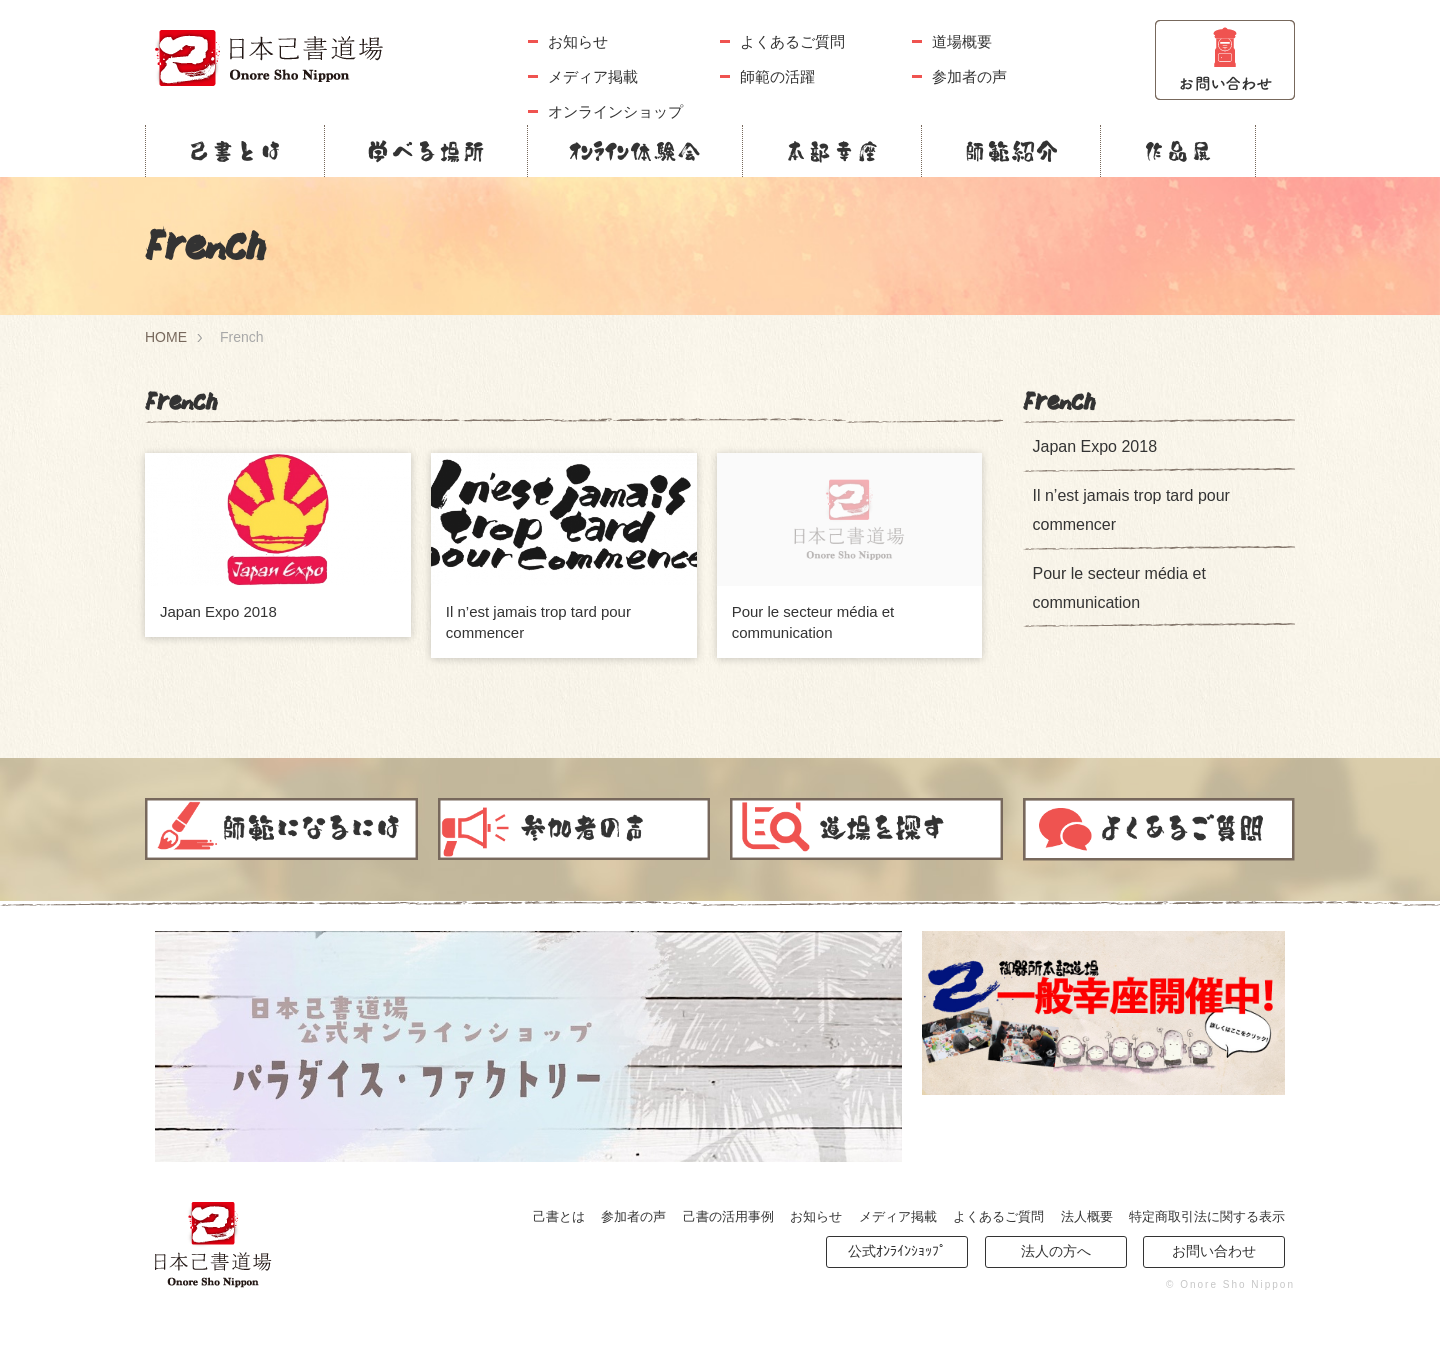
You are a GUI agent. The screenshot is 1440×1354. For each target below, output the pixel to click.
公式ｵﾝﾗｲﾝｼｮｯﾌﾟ (897, 1251)
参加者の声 (969, 76)
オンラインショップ (615, 111)
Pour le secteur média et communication (1119, 588)
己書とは (235, 151)
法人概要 (1087, 1216)
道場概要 (962, 41)
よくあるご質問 (792, 41)
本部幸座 (832, 151)
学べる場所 (426, 151)
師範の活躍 (777, 76)
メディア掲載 (593, 76)
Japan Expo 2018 (218, 611)
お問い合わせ (1214, 1251)
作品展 (1178, 151)
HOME (166, 337)
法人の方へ (1056, 1251)
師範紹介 (1011, 151)
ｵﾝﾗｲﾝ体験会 (635, 151)
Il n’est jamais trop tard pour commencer (1131, 510)
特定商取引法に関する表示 (1207, 1216)
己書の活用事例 (728, 1216)
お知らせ (578, 41)
